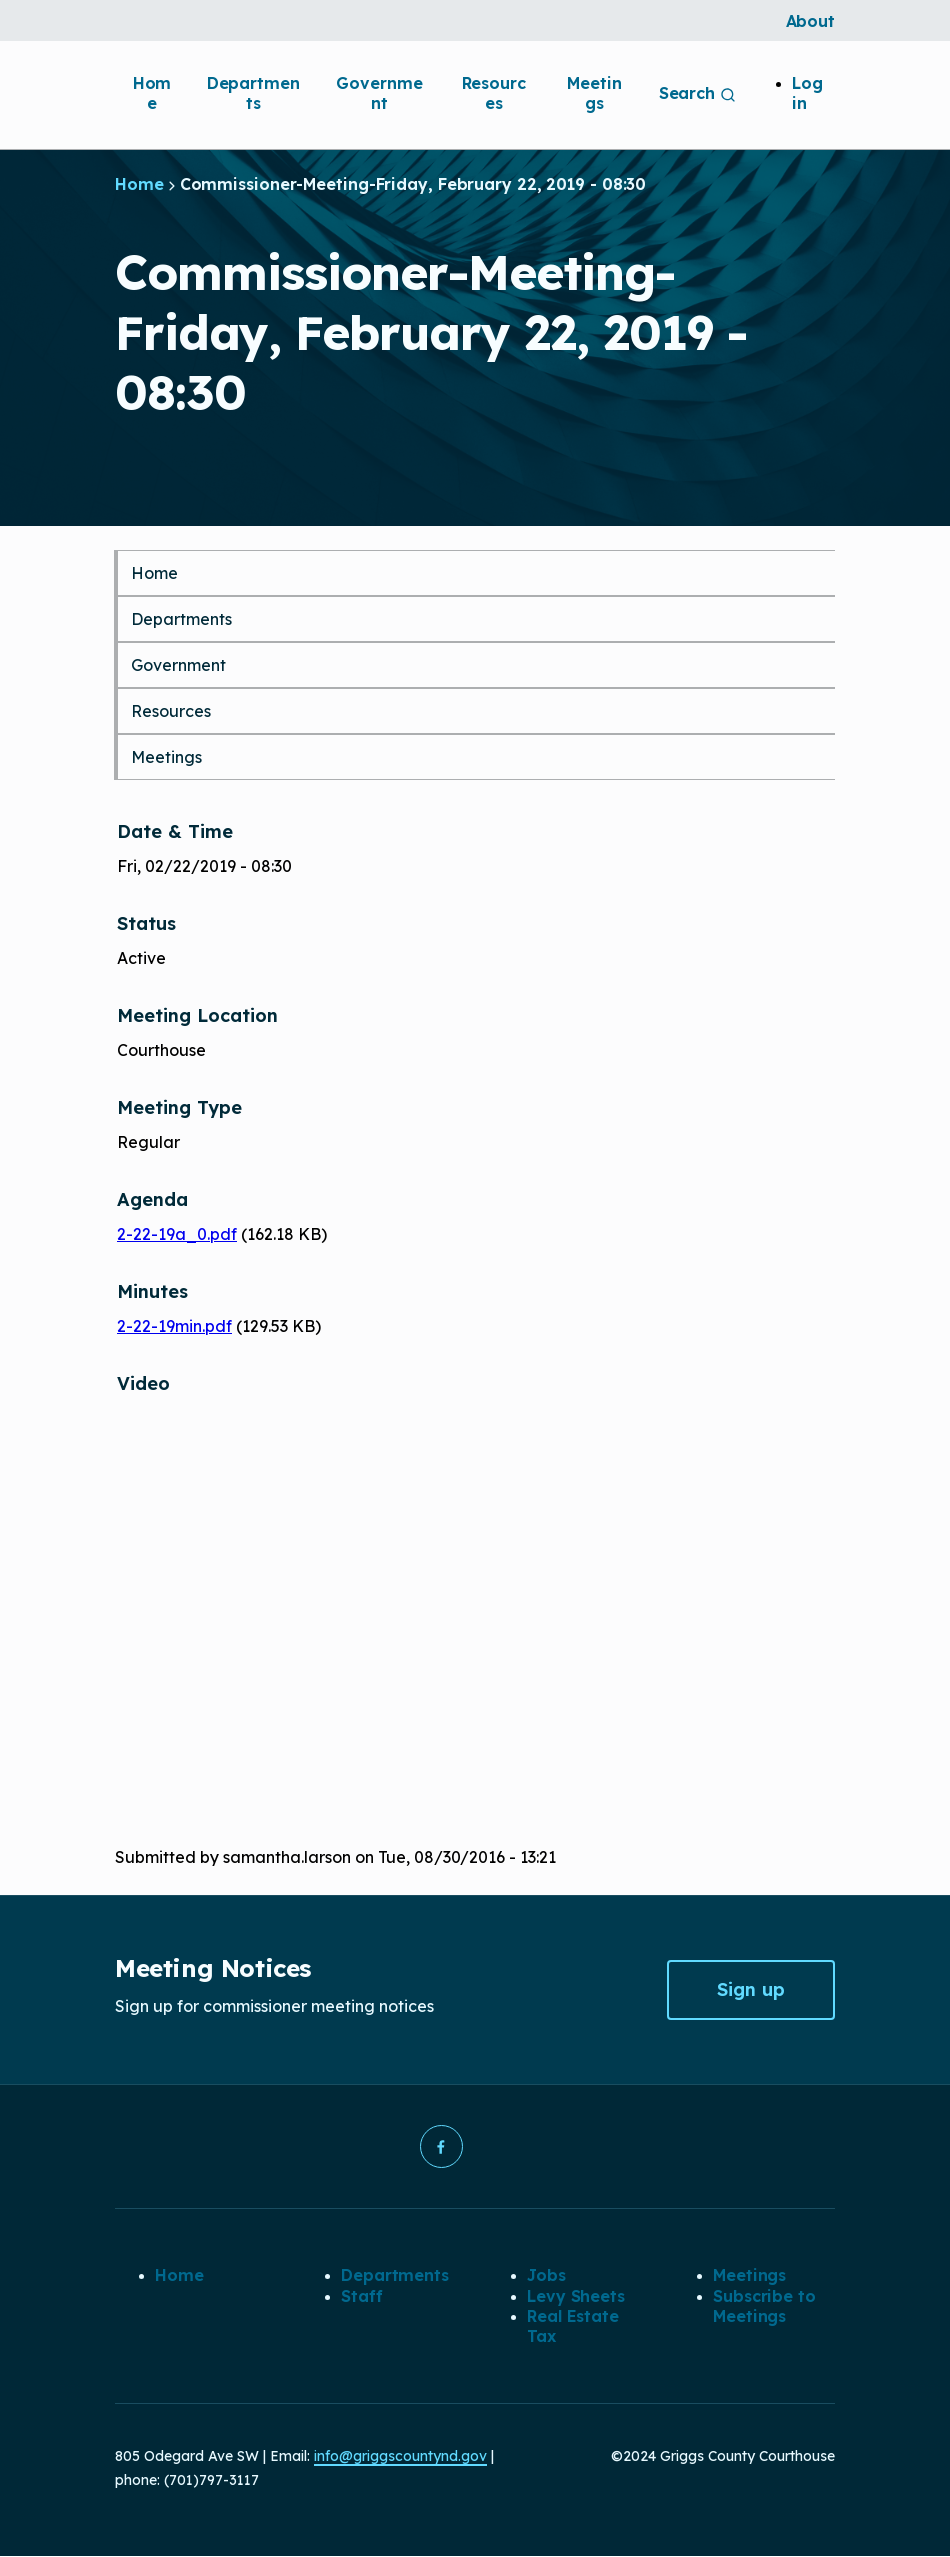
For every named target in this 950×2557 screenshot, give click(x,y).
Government (379, 93)
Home (152, 93)
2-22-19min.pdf (174, 1326)
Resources (494, 93)
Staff (362, 2296)
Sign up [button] (751, 1989)
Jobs (546, 2276)
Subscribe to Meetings (764, 2306)
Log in (807, 93)
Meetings (594, 93)
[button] (441, 2147)
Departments (253, 93)
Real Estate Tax (573, 2327)
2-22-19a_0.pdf (177, 1234)
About (811, 21)
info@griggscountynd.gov (400, 2457)
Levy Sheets (576, 2296)
